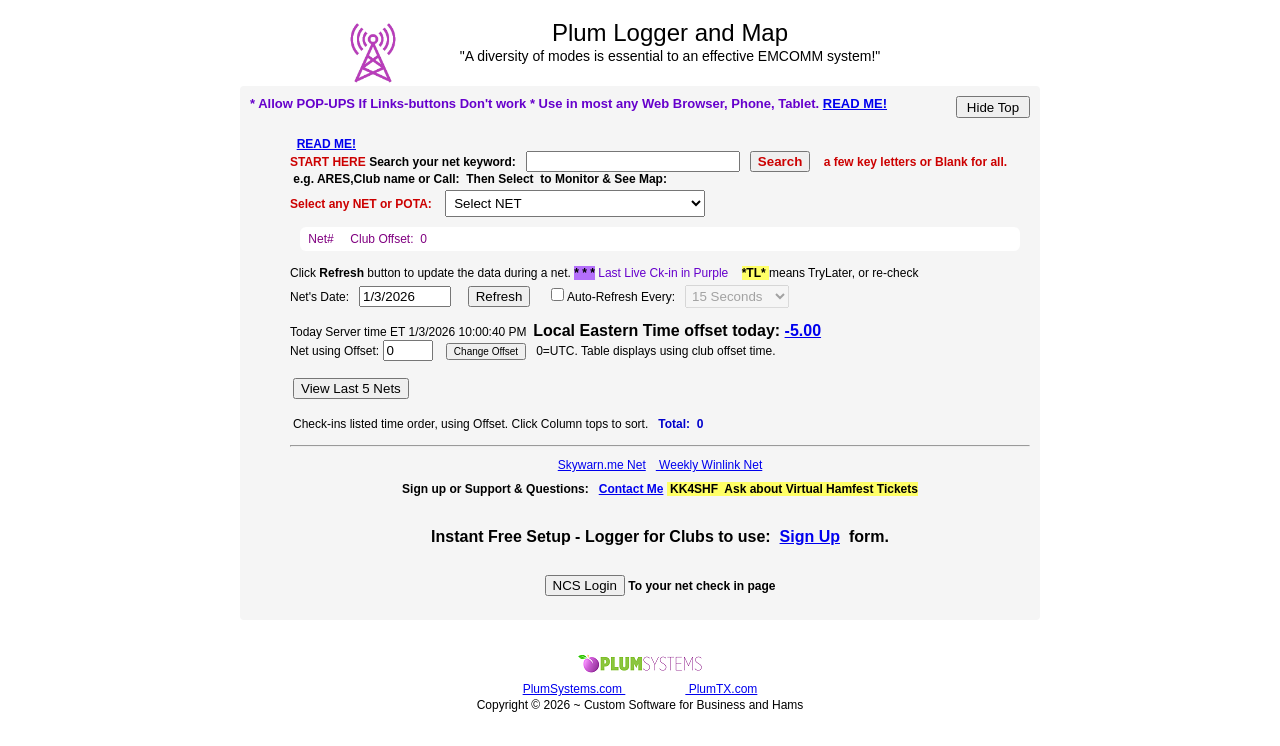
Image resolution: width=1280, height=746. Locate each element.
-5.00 (803, 330)
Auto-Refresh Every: (621, 297)
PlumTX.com (721, 689)
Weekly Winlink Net (709, 465)
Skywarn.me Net (602, 465)
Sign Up (810, 536)
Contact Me (631, 489)
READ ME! (855, 103)
